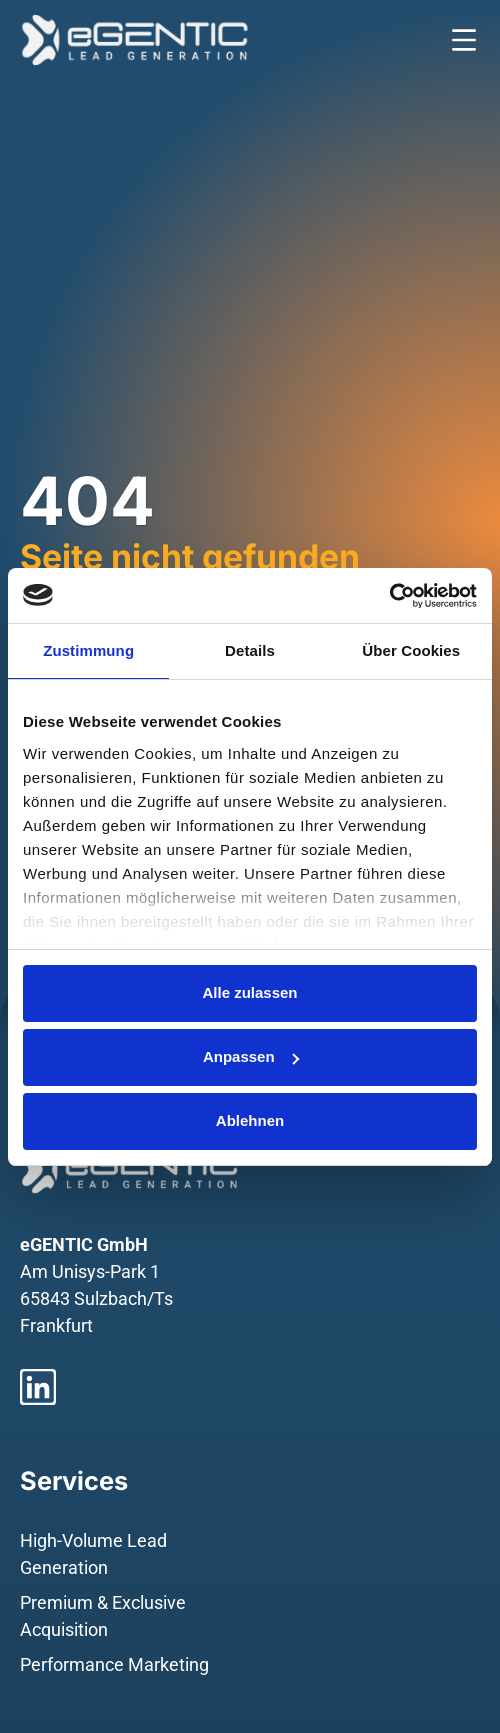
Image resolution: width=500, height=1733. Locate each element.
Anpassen (251, 1056)
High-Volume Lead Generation (93, 1554)
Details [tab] (250, 650)
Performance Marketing (114, 1664)
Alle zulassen (249, 992)
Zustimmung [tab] (88, 650)
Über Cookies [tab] (411, 650)
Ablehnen (250, 1120)
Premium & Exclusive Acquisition (103, 1616)
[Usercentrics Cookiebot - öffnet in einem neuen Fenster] (389, 596)
